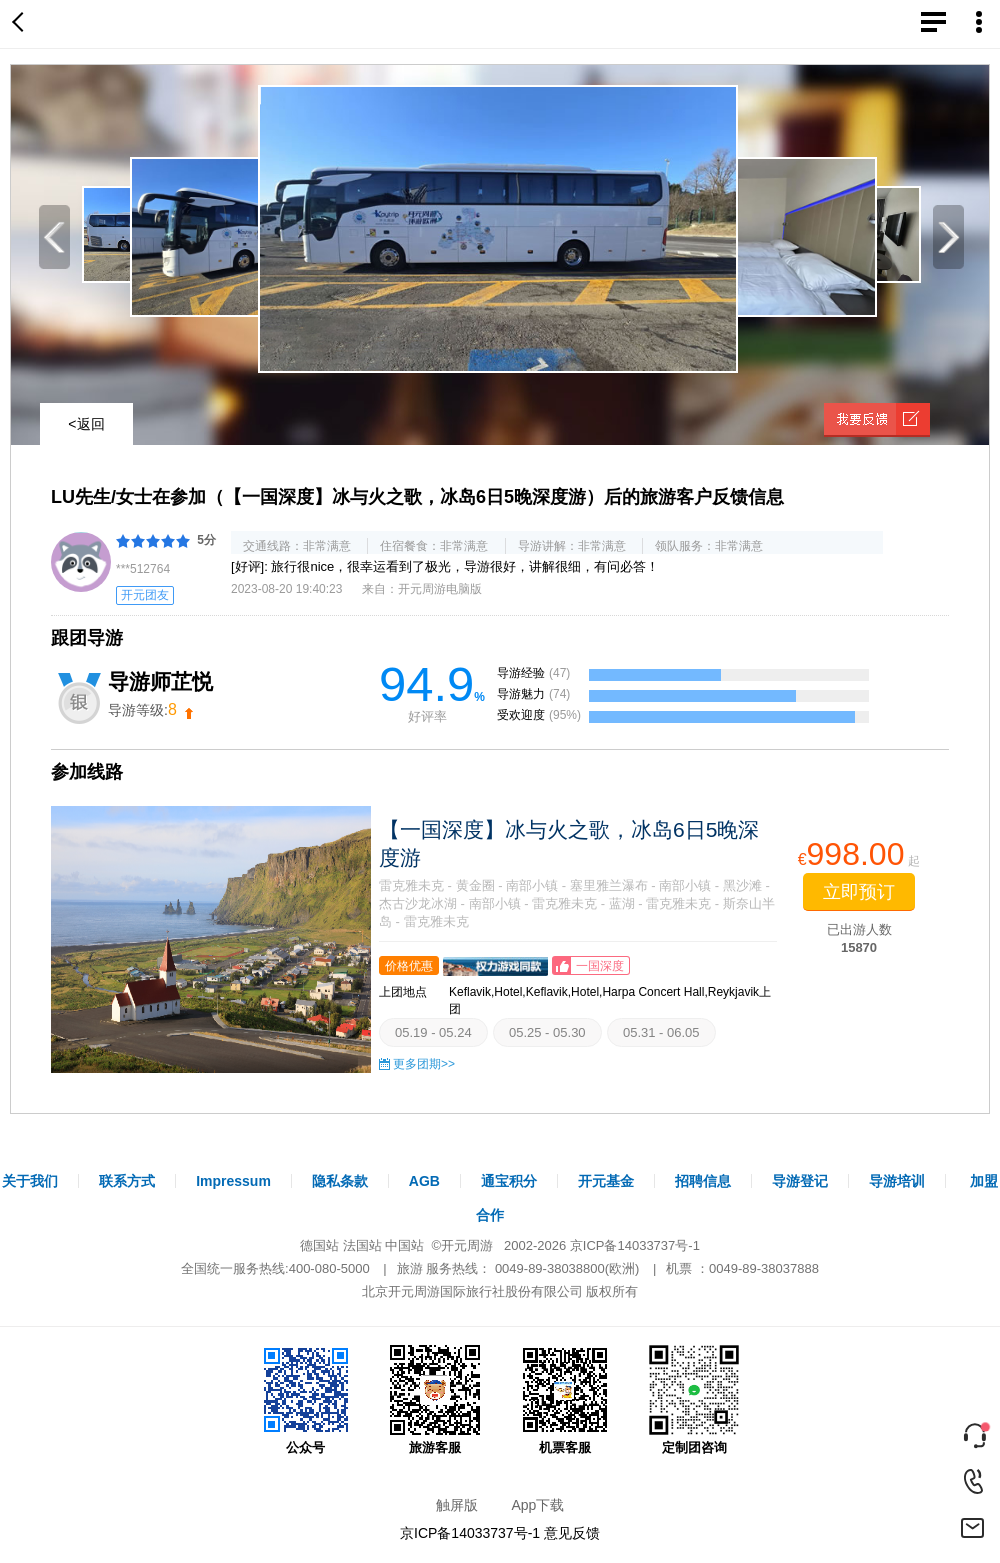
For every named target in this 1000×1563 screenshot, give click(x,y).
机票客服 (565, 1400)
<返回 (86, 424)
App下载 (537, 1505)
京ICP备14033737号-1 (635, 1245)
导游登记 (800, 1181)
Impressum (233, 1181)
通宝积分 (509, 1181)
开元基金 (606, 1181)
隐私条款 (340, 1181)
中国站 (404, 1245)
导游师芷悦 (160, 681)
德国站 (319, 1245)
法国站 (362, 1245)
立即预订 (859, 892)
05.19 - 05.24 (433, 1032)
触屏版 (457, 1505)
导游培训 (897, 1181)
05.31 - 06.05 (661, 1032)
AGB (424, 1181)
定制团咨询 (694, 1400)
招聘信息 (703, 1181)
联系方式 (127, 1181)
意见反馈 (572, 1533)
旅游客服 (435, 1400)
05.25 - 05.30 (547, 1032)
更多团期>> (424, 1064)
